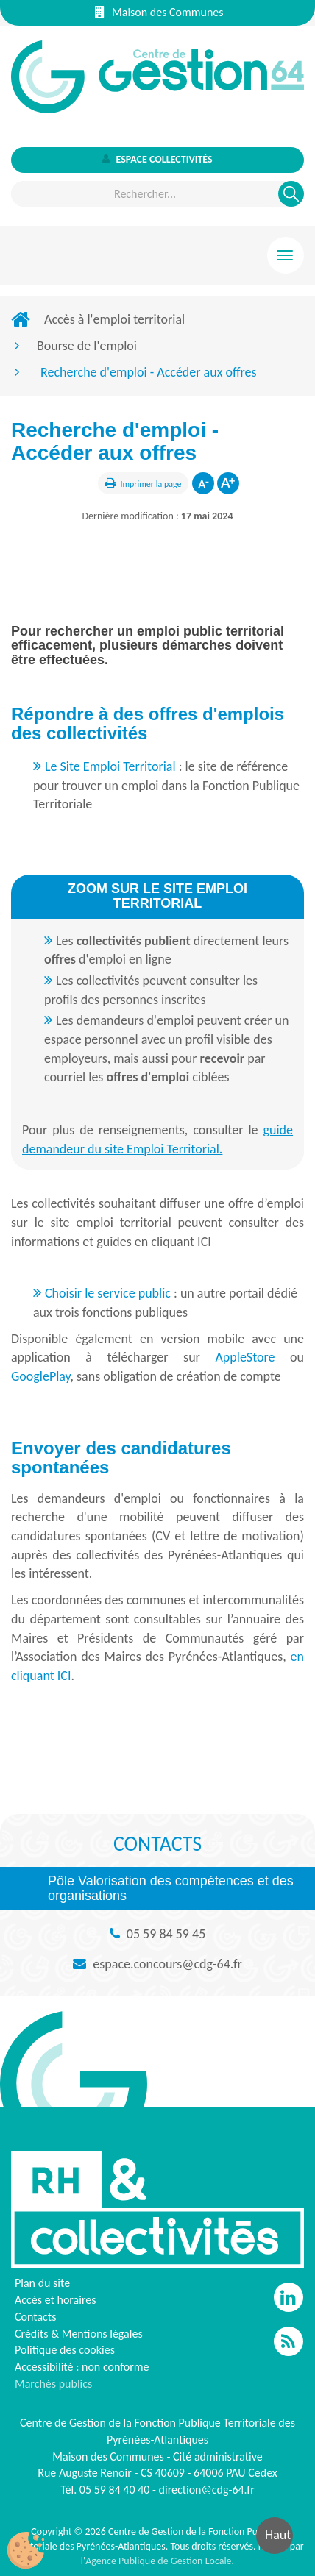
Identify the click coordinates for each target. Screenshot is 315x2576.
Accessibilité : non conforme (82, 2367)
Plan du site (42, 2283)
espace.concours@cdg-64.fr (167, 1964)
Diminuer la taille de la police (203, 483)
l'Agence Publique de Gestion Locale (156, 2561)
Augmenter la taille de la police (228, 483)
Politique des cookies (65, 2350)
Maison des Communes (159, 12)
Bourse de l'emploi (87, 346)
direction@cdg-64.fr (207, 2490)
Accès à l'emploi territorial (114, 319)
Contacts (35, 2317)
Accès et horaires (55, 2300)
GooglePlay (40, 1376)
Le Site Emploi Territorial (110, 766)
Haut (278, 2535)
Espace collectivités (157, 159)
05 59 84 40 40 (114, 2490)
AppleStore (245, 1357)
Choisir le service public (109, 1293)
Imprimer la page (150, 484)
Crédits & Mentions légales (79, 2334)
